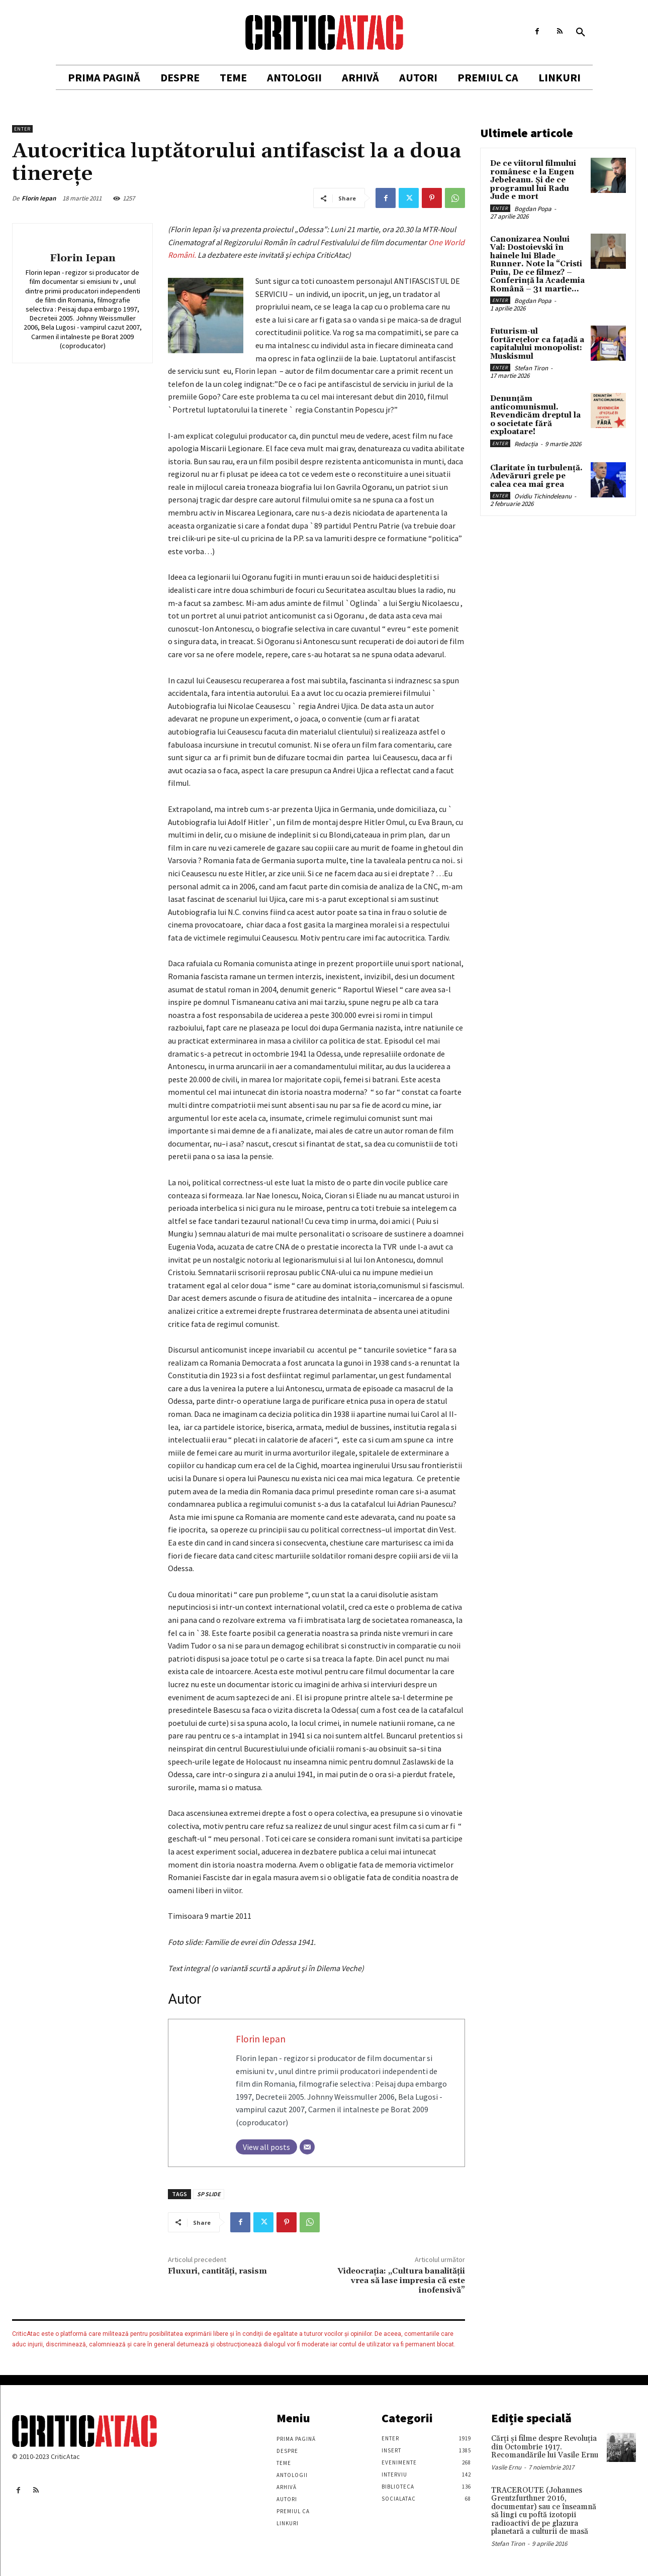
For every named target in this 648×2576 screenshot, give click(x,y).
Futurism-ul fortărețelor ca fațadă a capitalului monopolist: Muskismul (537, 344)
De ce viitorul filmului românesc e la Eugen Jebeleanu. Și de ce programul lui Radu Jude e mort (533, 180)
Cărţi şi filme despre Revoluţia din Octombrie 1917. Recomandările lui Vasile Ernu (544, 2447)
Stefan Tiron (531, 368)
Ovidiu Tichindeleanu (543, 496)
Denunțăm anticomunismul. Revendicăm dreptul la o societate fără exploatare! (535, 415)
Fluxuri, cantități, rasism (217, 2271)
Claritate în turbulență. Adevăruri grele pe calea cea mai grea (536, 476)
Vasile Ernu (506, 2467)
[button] (581, 33)
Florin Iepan (39, 198)
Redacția (526, 444)
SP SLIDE (208, 2194)
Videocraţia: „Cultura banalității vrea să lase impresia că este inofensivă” (401, 2280)
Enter (22, 129)
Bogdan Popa (532, 208)
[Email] (307, 2146)
